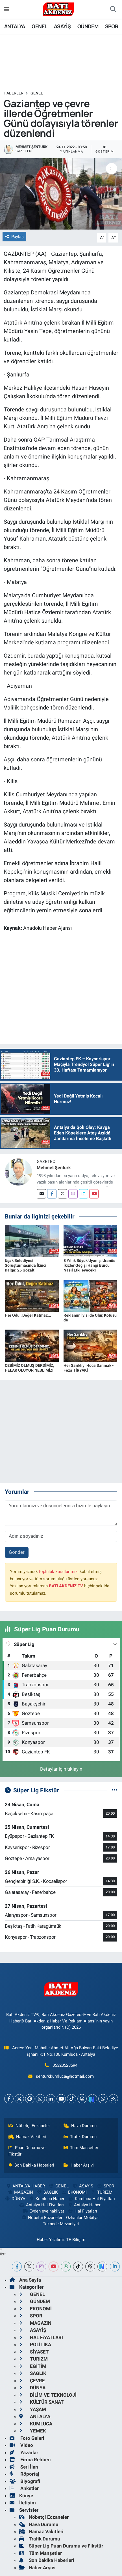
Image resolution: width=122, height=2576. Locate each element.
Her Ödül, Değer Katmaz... (28, 1315)
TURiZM (101, 2192)
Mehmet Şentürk (54, 1167)
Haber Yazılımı (50, 2239)
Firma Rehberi (30, 2459)
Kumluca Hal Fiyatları (91, 2198)
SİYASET (34, 2352)
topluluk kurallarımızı (59, 1571)
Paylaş (14, 236)
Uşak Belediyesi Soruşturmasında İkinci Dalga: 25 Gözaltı (25, 1265)
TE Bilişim (75, 2239)
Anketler (24, 2488)
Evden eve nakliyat (43, 2211)
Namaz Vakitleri (27, 2136)
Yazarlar (24, 2452)
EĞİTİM (32, 2366)
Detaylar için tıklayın (61, 1769)
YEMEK (32, 2431)
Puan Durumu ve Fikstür (27, 2150)
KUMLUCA (35, 2424)
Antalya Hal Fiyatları (41, 2204)
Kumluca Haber (46, 2198)
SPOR (111, 26)
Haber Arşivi (79, 2165)
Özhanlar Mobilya (82, 2217)
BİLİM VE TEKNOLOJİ (48, 2395)
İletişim (23, 2503)
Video (21, 2445)
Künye (21, 2495)
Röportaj (24, 2474)
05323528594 (65, 2065)
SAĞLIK (47, 2192)
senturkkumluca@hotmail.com (65, 2076)
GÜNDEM (87, 26)
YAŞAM (32, 2409)
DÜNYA (15, 2198)
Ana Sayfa (25, 2280)
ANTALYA (14, 26)
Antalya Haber (84, 2204)
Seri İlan (24, 2467)
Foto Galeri (27, 2438)
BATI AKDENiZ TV (66, 1585)
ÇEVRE (32, 2380)
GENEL (39, 26)
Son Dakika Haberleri (31, 2165)
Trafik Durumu (80, 2136)
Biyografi (25, 2481)
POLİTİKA (35, 2344)
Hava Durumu (80, 2125)
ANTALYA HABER (25, 2186)
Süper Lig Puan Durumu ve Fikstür (61, 2546)
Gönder (17, 1552)
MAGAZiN (20, 2192)
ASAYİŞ (62, 26)
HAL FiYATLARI (41, 2337)
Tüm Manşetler (81, 2147)
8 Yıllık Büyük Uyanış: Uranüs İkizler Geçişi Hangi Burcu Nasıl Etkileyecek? (89, 1265)
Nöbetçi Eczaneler (29, 2125)
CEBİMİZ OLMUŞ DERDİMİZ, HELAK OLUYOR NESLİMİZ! (29, 1367)
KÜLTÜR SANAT (41, 2402)
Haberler (13, 93)
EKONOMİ (74, 2192)
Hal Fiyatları (82, 2211)
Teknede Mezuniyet (61, 2223)
